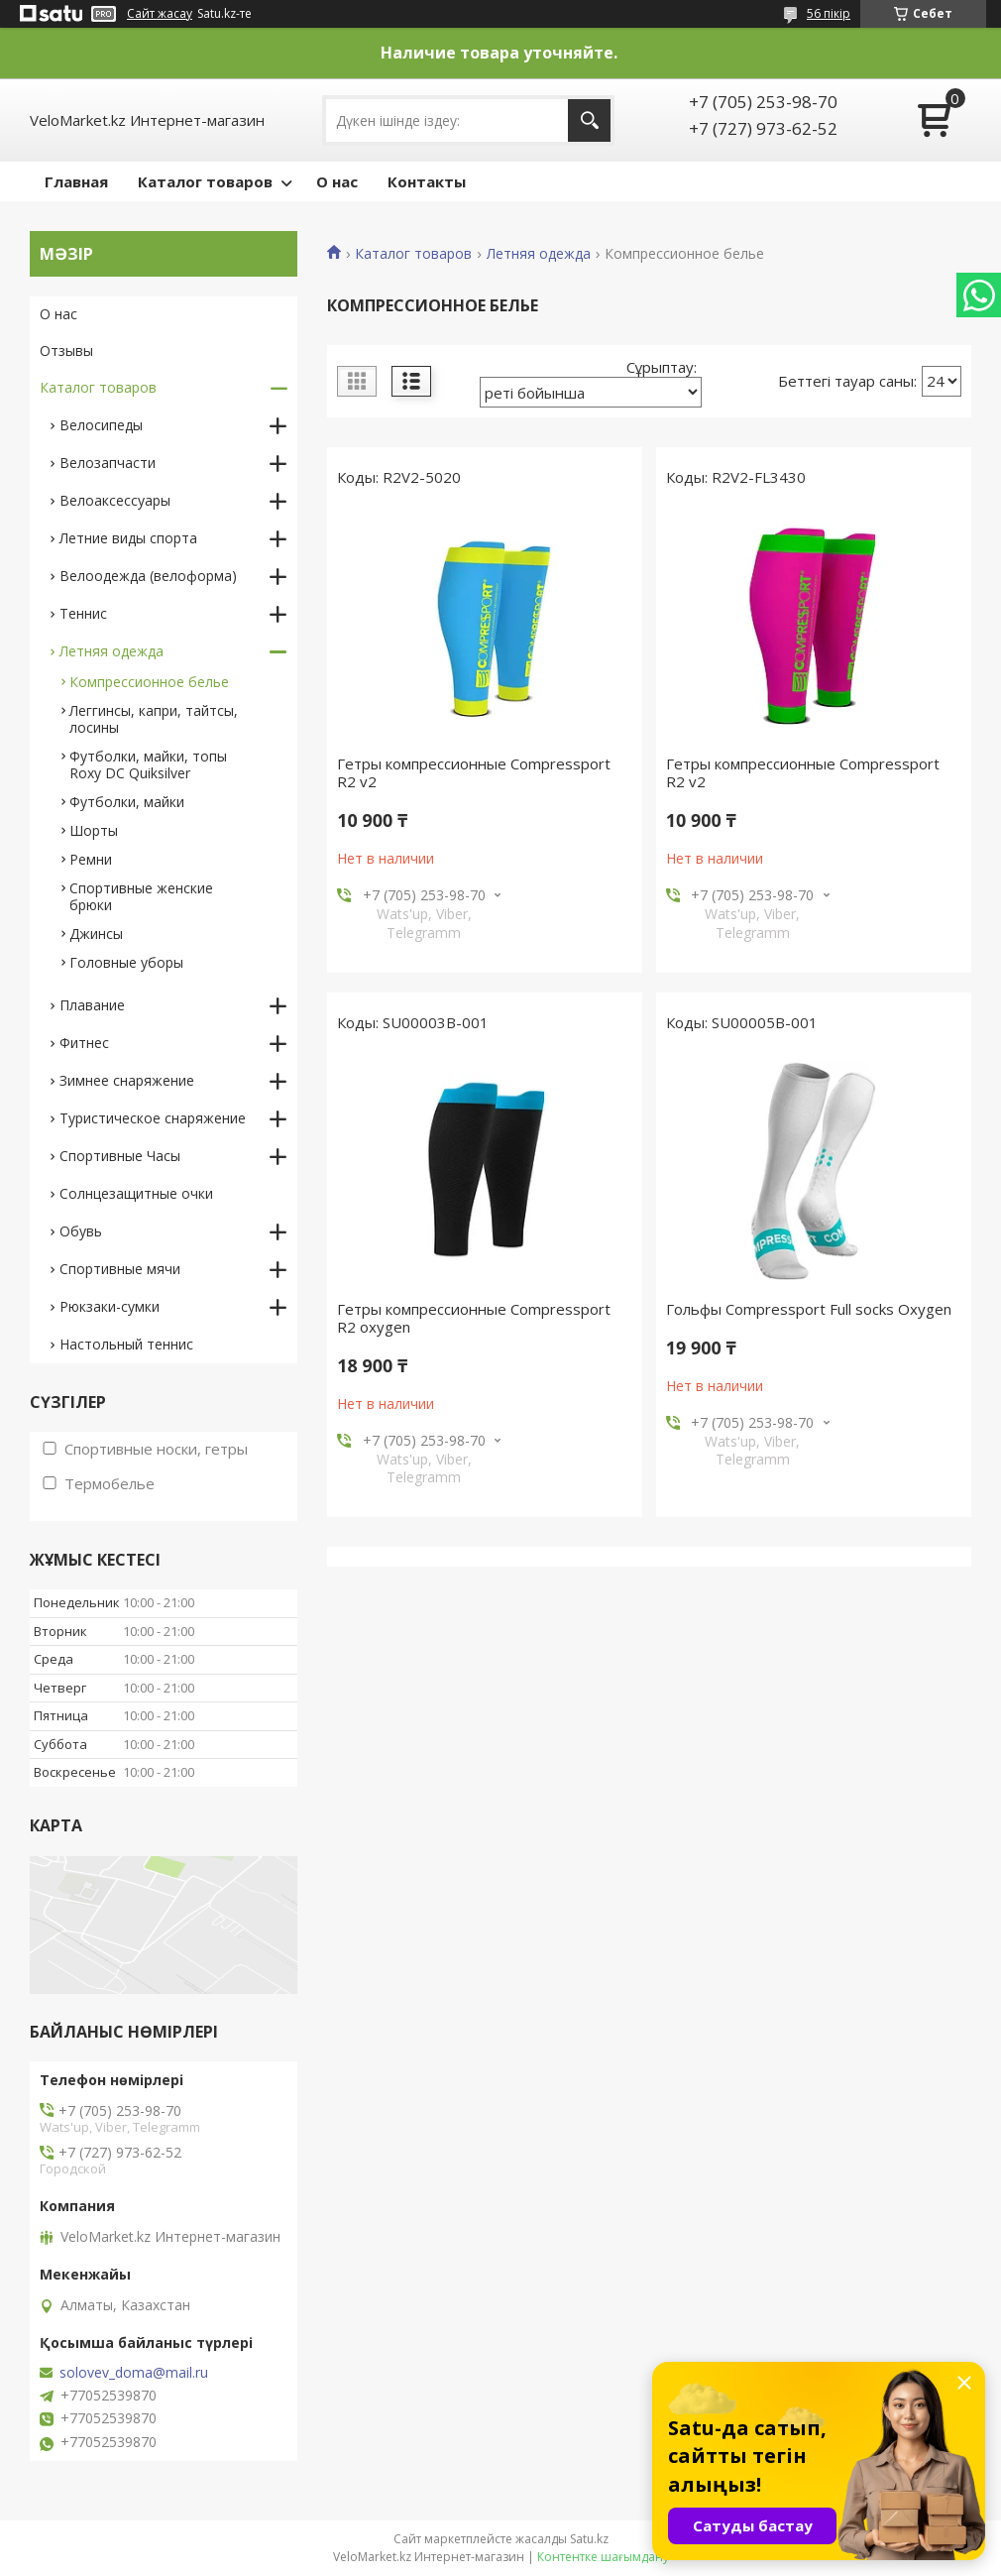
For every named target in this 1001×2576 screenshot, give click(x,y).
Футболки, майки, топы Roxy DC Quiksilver (148, 764)
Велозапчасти (107, 462)
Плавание (92, 1004)
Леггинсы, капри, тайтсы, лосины (153, 719)
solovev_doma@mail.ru (133, 2373)
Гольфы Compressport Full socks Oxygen (808, 1309)
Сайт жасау (159, 14)
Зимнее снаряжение (126, 1080)
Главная (76, 181)
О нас (337, 181)
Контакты (427, 181)
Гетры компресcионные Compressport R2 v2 (474, 772)
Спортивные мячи (119, 1268)
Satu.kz (589, 2538)
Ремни (90, 859)
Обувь (80, 1231)
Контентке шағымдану (603, 2556)
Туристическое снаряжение (152, 1118)
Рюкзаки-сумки (109, 1306)
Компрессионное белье (149, 681)
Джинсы (96, 933)
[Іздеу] (589, 120)
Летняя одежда (539, 254)
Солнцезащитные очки (136, 1193)
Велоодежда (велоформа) (148, 575)
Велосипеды (101, 424)
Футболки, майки (126, 801)
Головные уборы (126, 962)
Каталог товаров (205, 181)
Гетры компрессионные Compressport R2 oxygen (474, 1318)
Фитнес (84, 1042)
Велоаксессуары (114, 500)
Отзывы (66, 350)
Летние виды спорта (128, 537)
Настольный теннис (126, 1344)
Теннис (83, 613)
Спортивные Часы (119, 1155)
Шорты (93, 830)
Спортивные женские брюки (141, 896)
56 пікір (828, 13)
